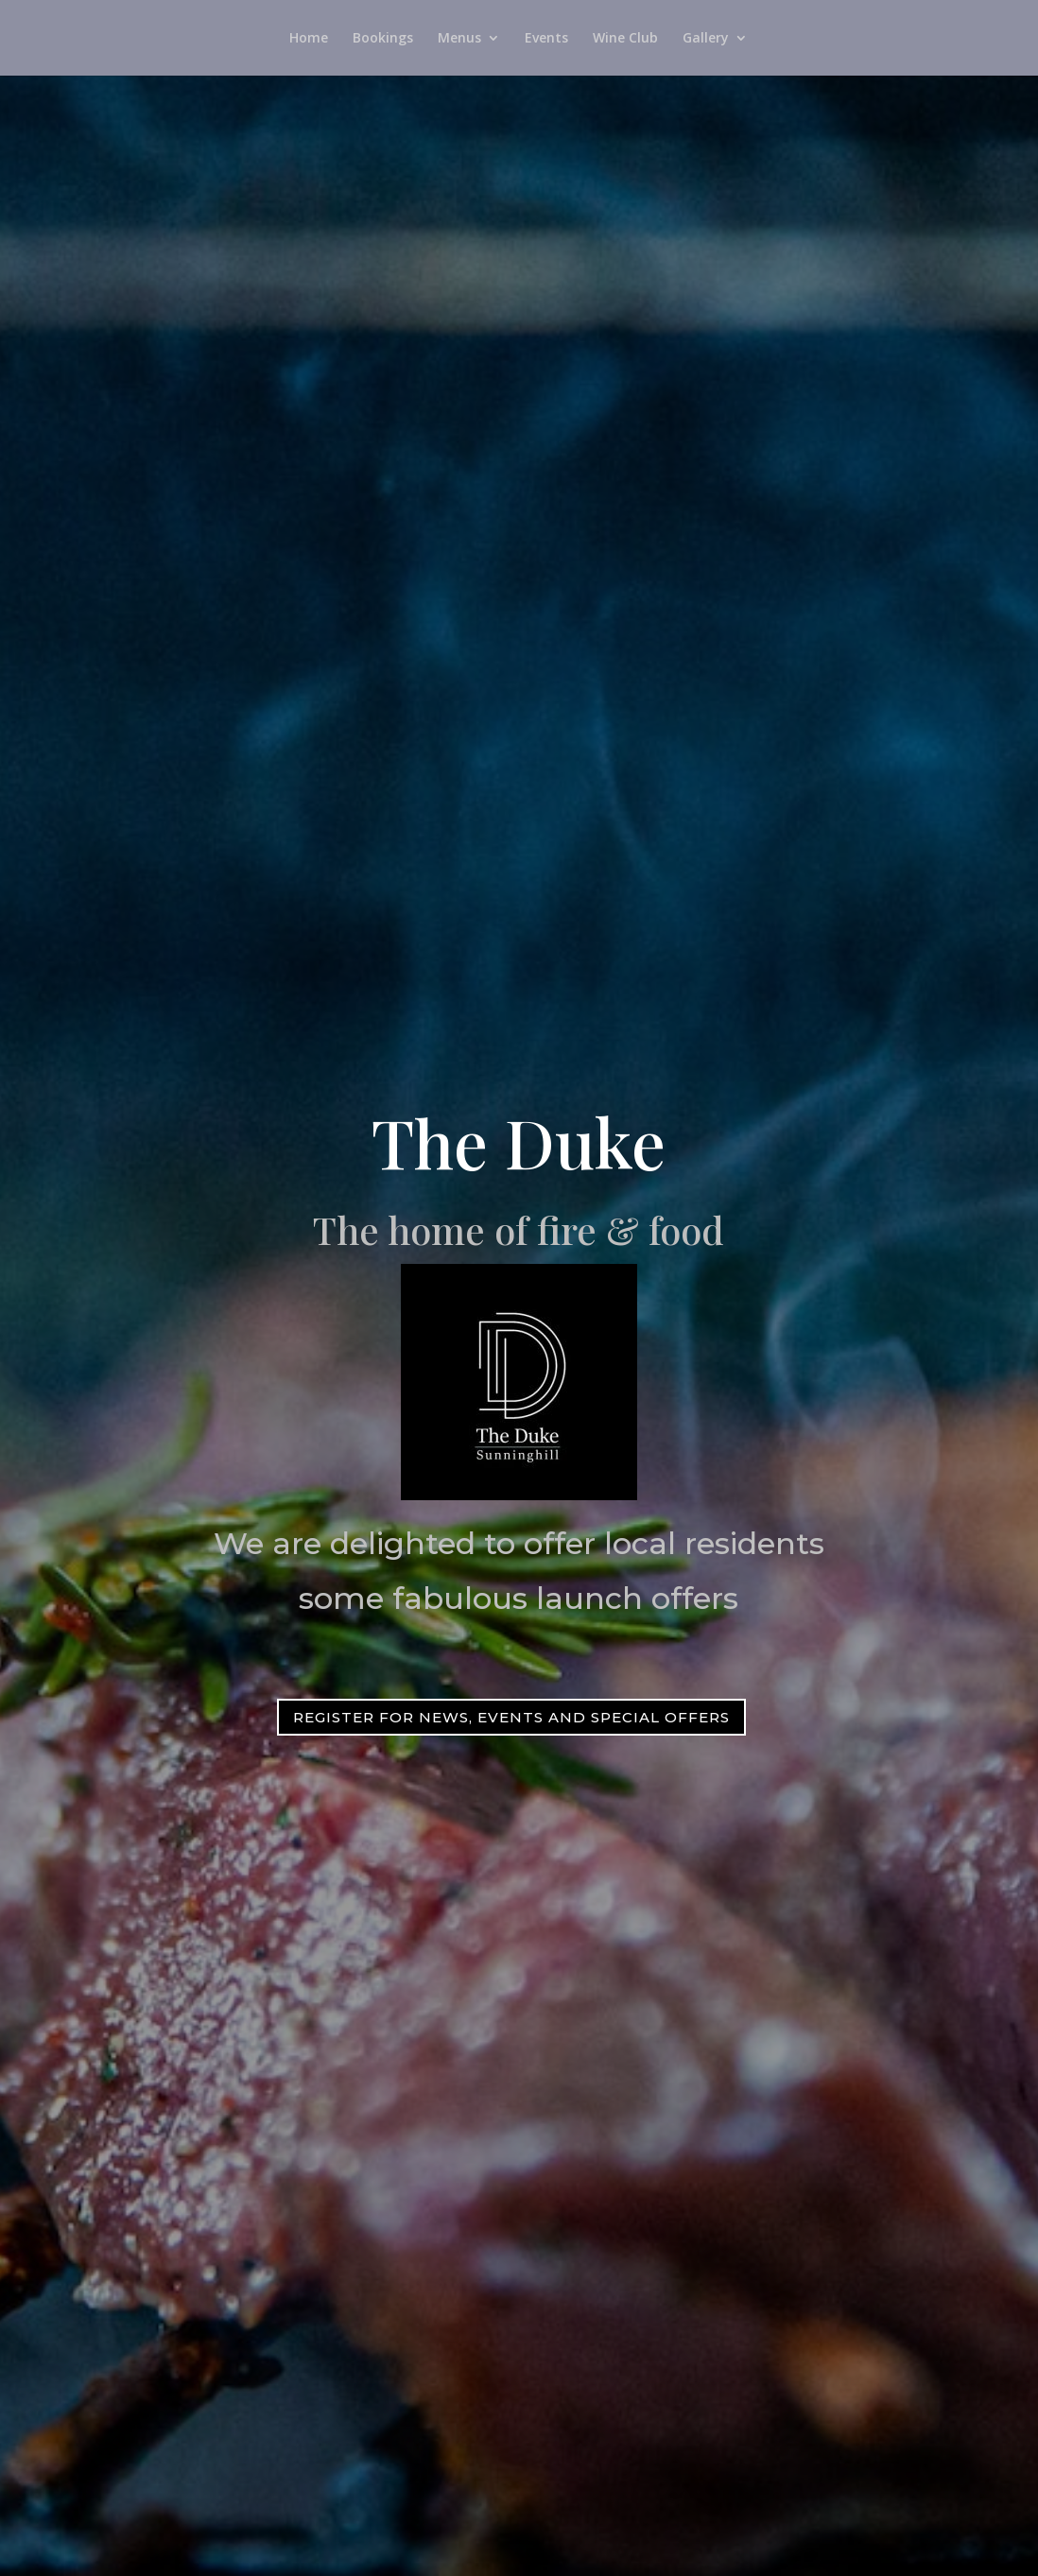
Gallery (706, 38)
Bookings (383, 38)
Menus (459, 38)
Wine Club (625, 38)
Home (308, 38)
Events (546, 38)
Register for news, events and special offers (511, 1717)
